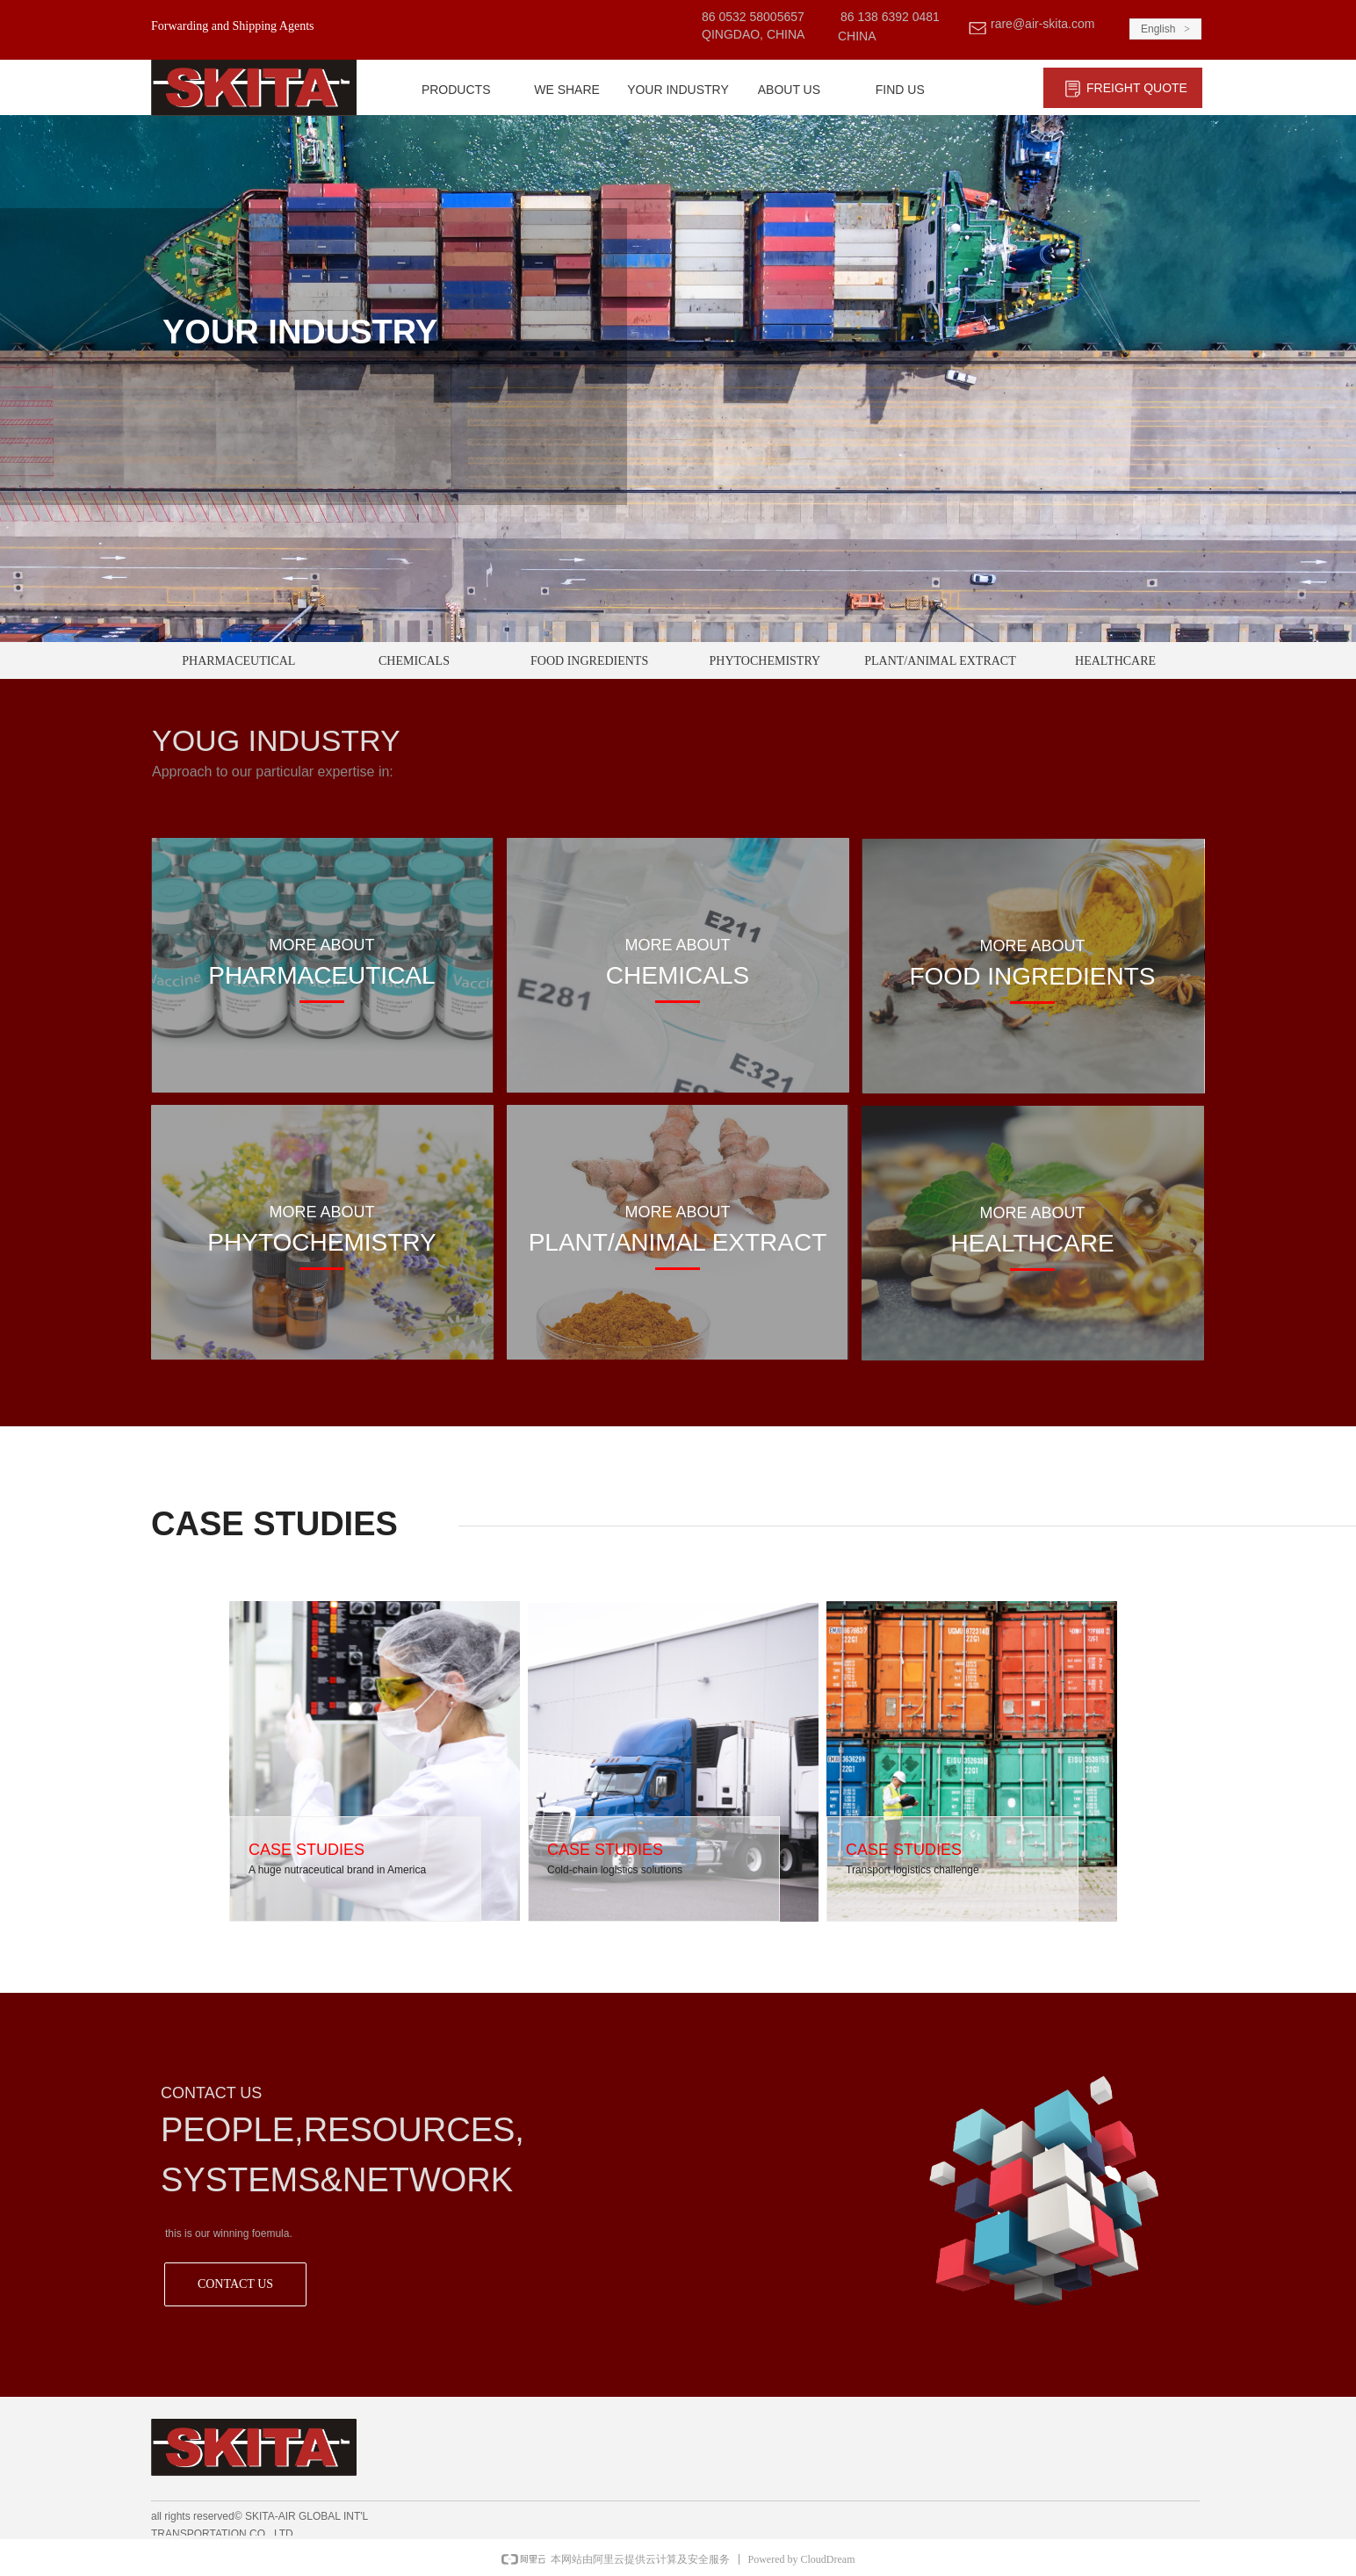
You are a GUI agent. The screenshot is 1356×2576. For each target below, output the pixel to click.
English (1158, 29)
